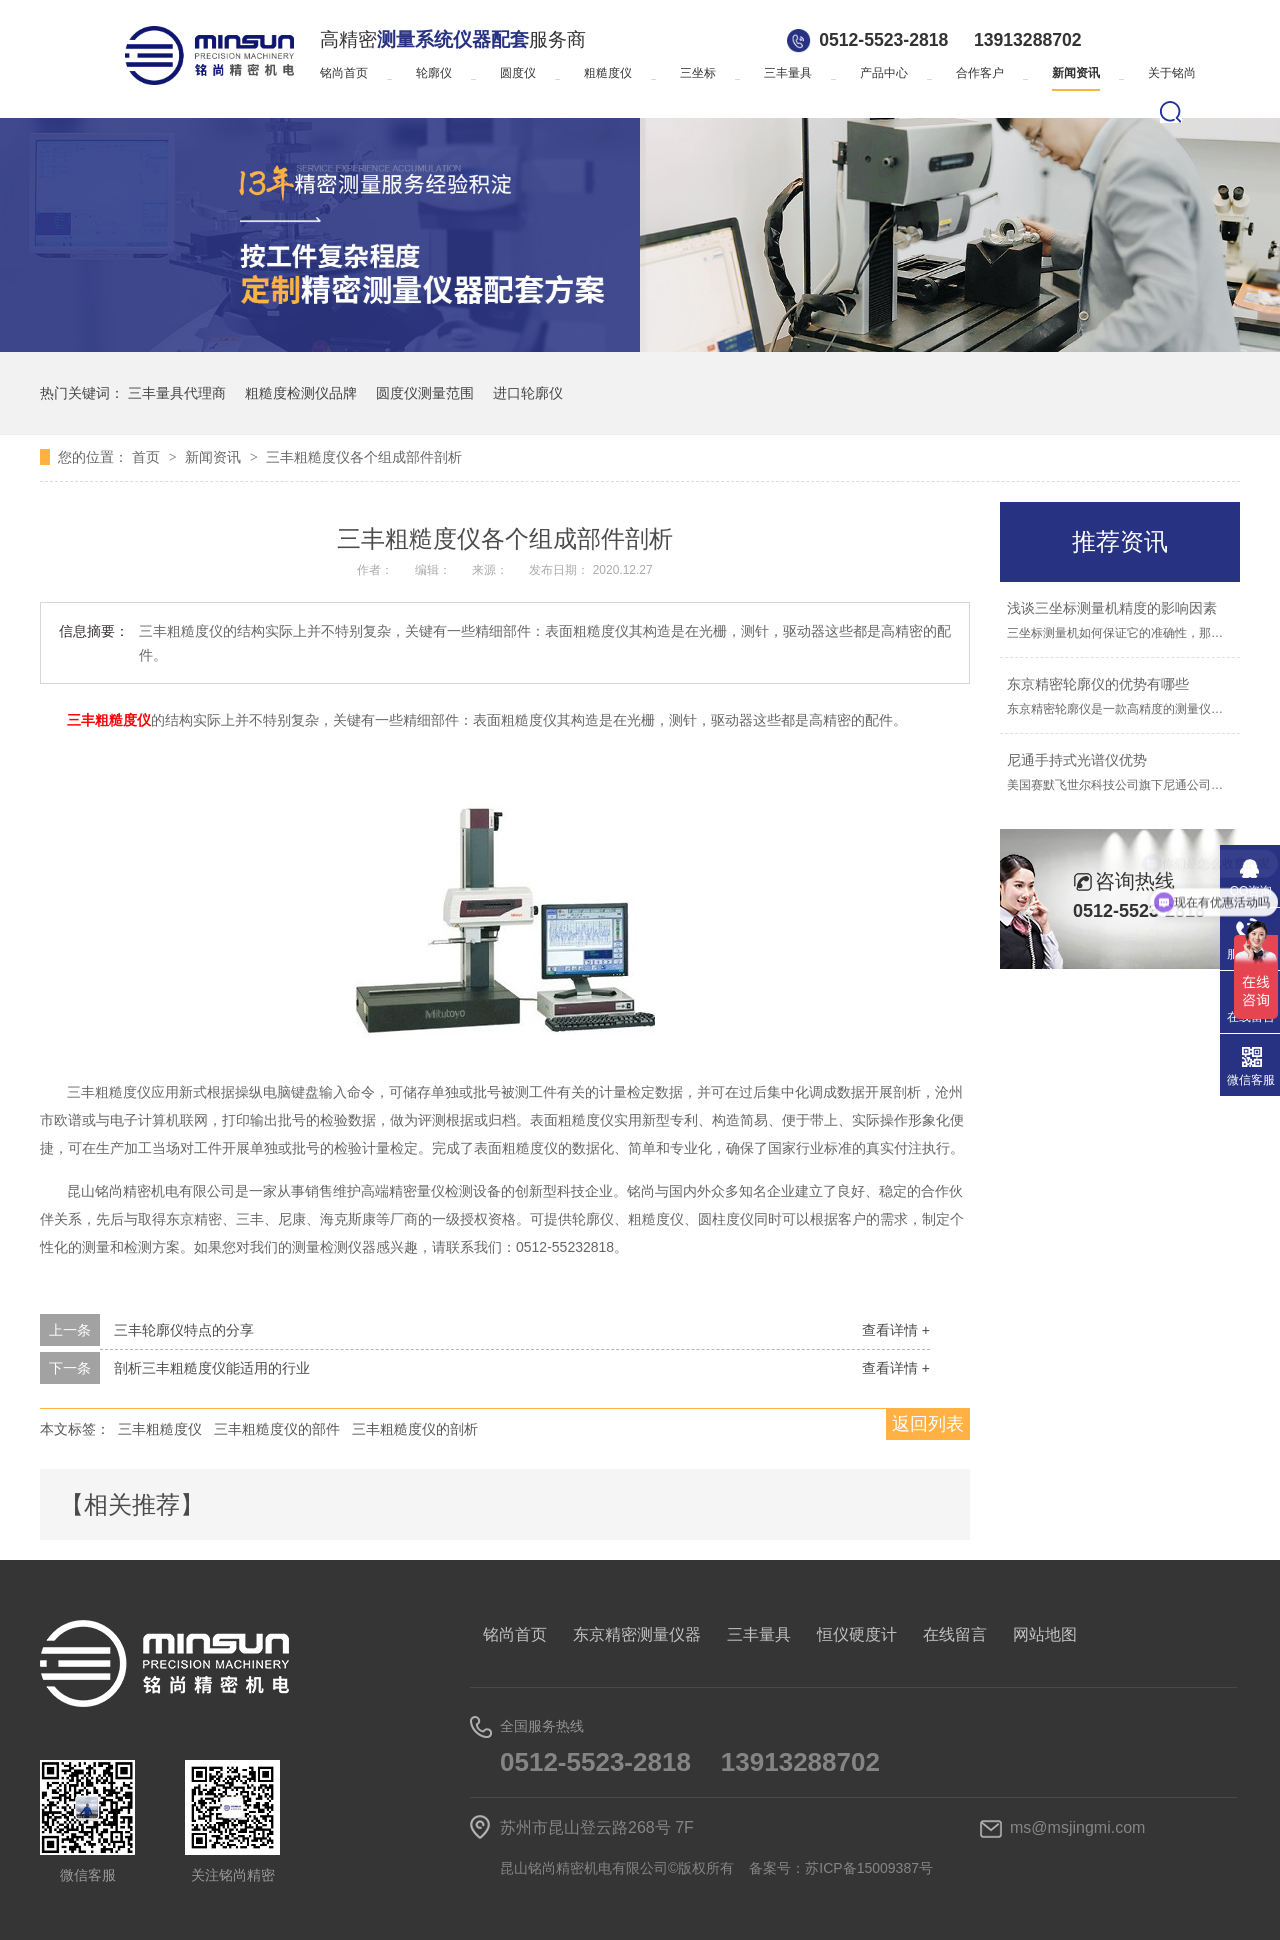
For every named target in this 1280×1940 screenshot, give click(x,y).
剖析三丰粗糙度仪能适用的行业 (212, 1368)
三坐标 (698, 73)
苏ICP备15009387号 (869, 1868)
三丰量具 (788, 73)
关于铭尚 (1172, 73)
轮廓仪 (434, 73)
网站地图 (1045, 1634)
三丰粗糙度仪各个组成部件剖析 (364, 457)
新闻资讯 (1076, 73)
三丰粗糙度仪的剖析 (415, 1429)
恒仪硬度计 (857, 1634)
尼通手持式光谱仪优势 (1077, 760)
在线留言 (955, 1634)
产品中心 (884, 73)
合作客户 (980, 73)
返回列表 (928, 1424)
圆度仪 (518, 73)
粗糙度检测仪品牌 (301, 393)
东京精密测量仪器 (637, 1634)
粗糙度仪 (608, 73)
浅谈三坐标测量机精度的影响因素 (1112, 608)
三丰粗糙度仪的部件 (277, 1429)
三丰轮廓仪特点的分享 (184, 1330)
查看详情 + (896, 1330)
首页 (148, 457)
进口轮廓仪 (528, 393)
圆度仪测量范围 (425, 393)
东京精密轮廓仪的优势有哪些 (1098, 684)
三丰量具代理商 (177, 393)
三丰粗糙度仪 (160, 1429)
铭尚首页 (344, 73)
